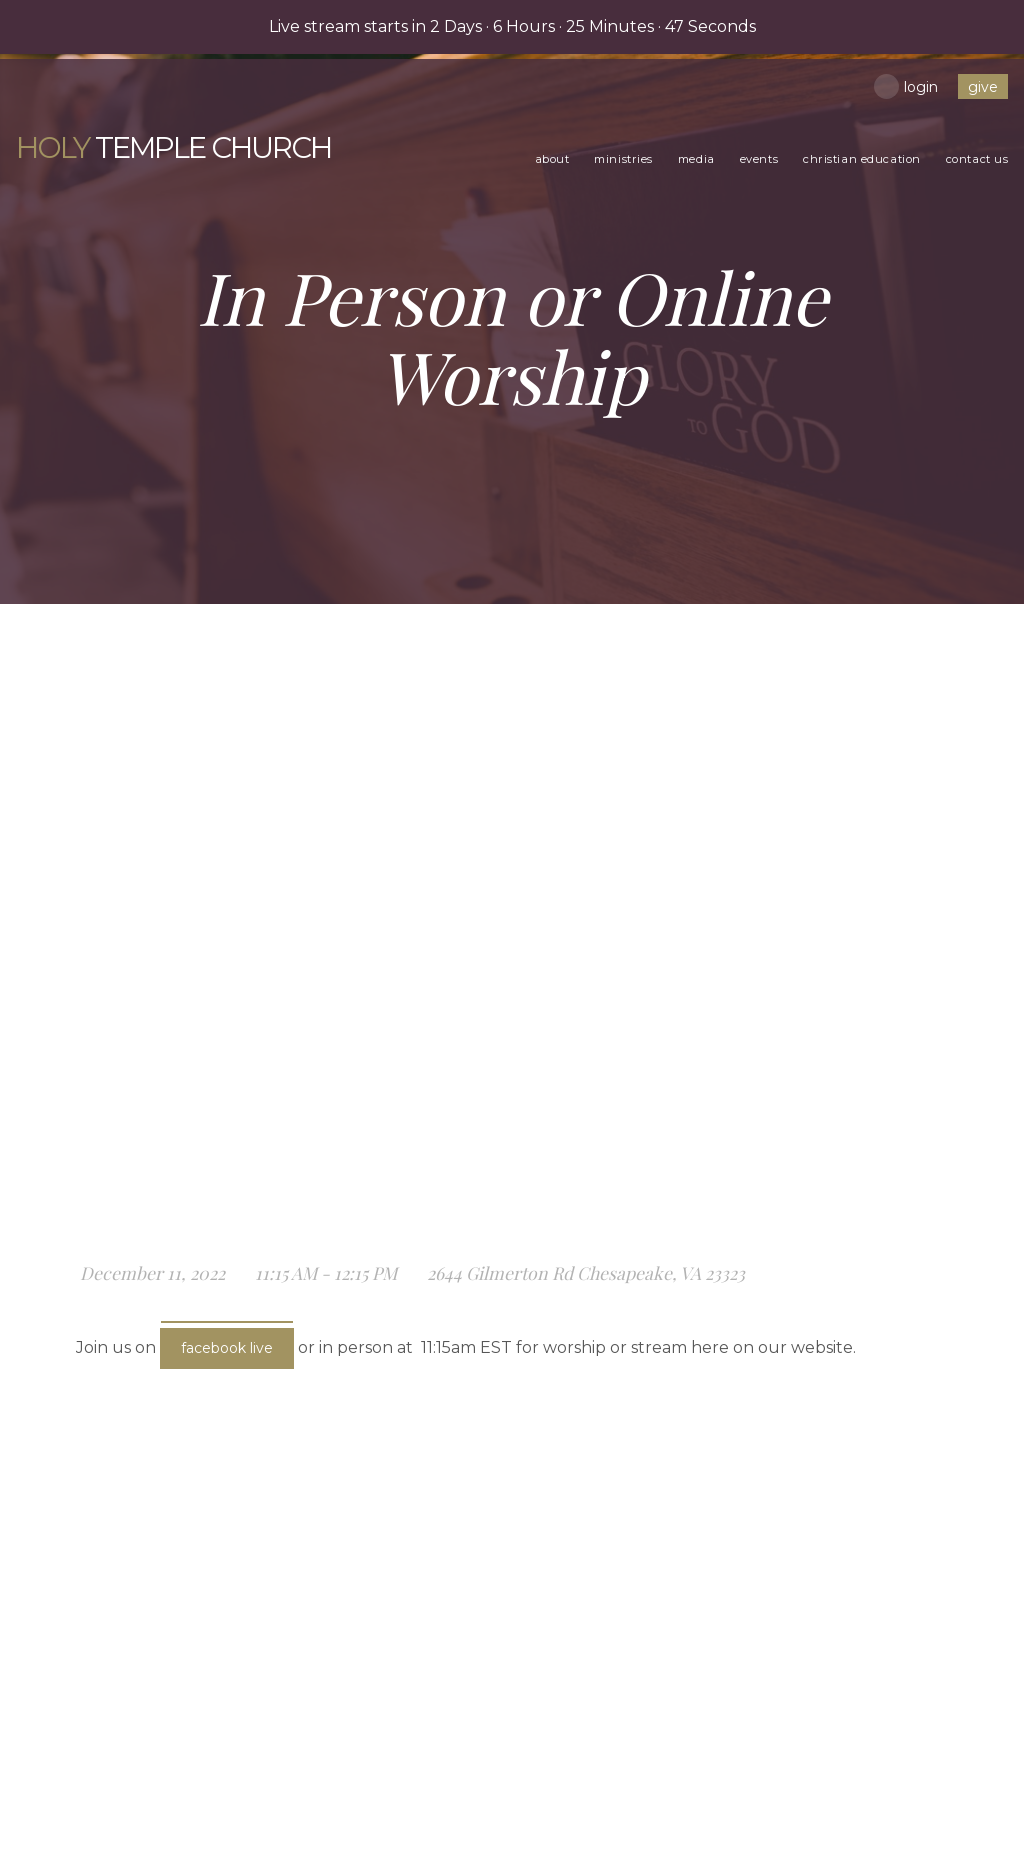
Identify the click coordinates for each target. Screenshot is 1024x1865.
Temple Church (113, 131)
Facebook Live (227, 1348)
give (984, 87)
